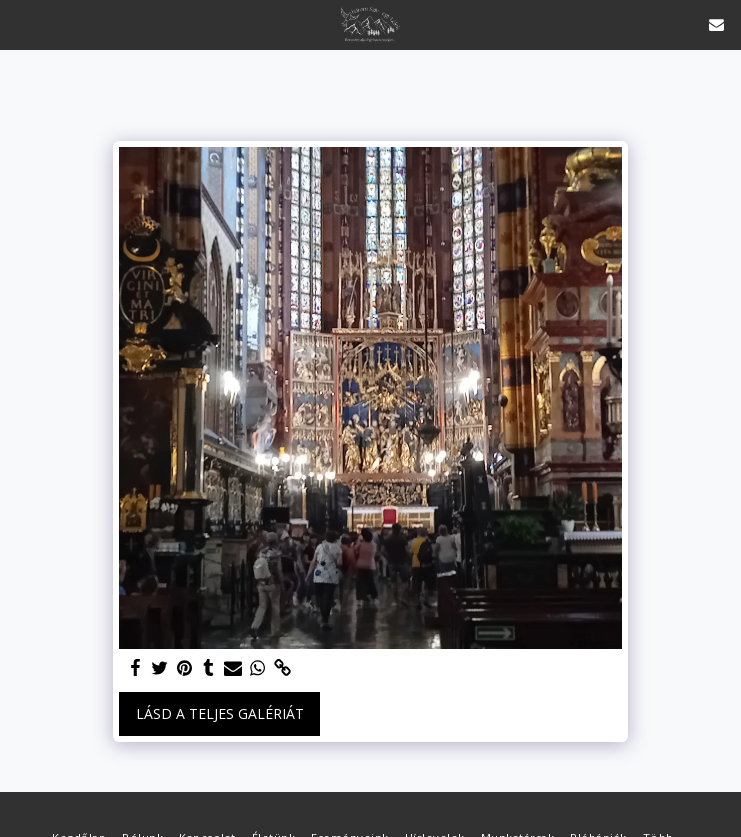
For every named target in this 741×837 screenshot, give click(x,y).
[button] (22, 23)
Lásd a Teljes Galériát (220, 713)
